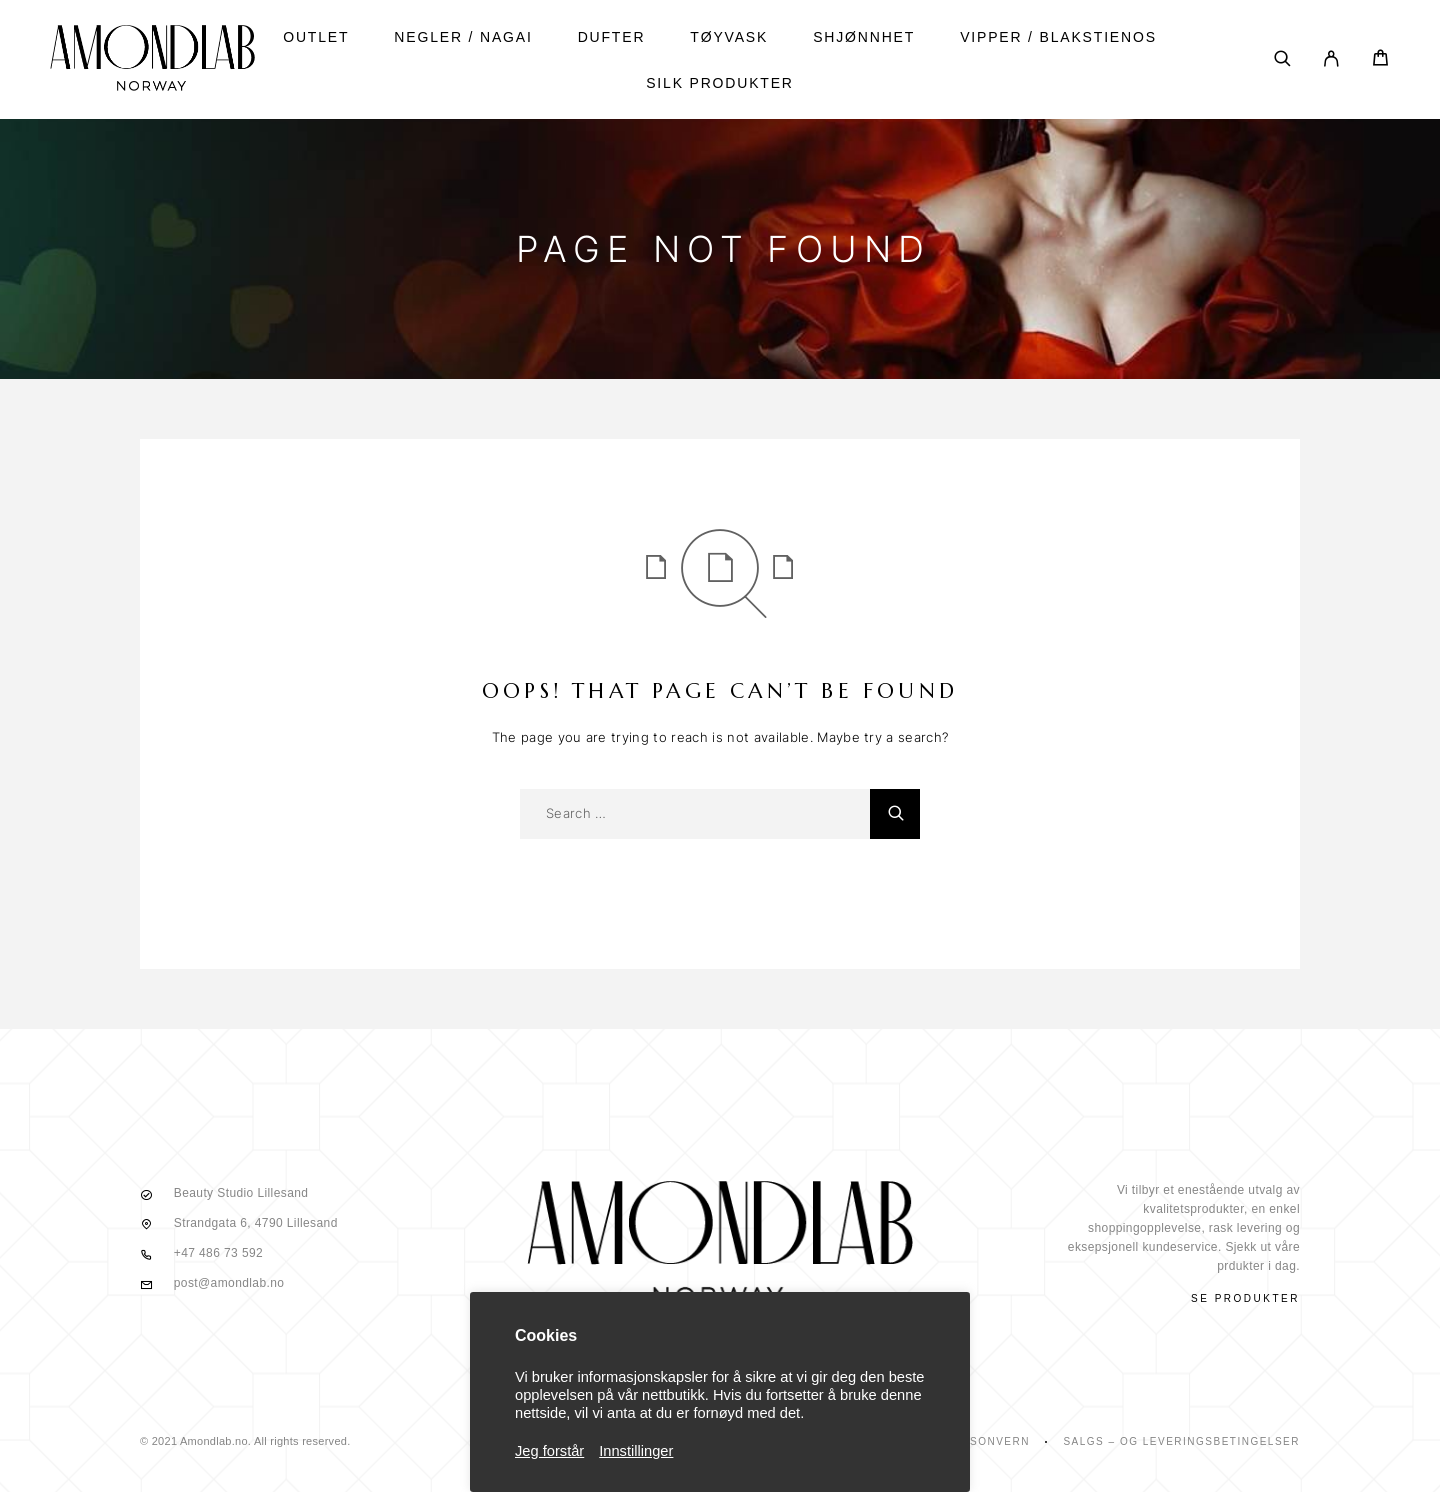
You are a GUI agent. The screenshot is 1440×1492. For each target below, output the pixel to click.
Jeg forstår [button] (549, 1451)
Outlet (316, 37)
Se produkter (1245, 1298)
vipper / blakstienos (1058, 37)
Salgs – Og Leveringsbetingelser (1181, 1441)
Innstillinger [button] (636, 1451)
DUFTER (612, 37)
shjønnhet (864, 37)
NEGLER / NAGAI (463, 37)
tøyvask (729, 37)
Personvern (987, 1441)
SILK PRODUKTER (720, 83)
